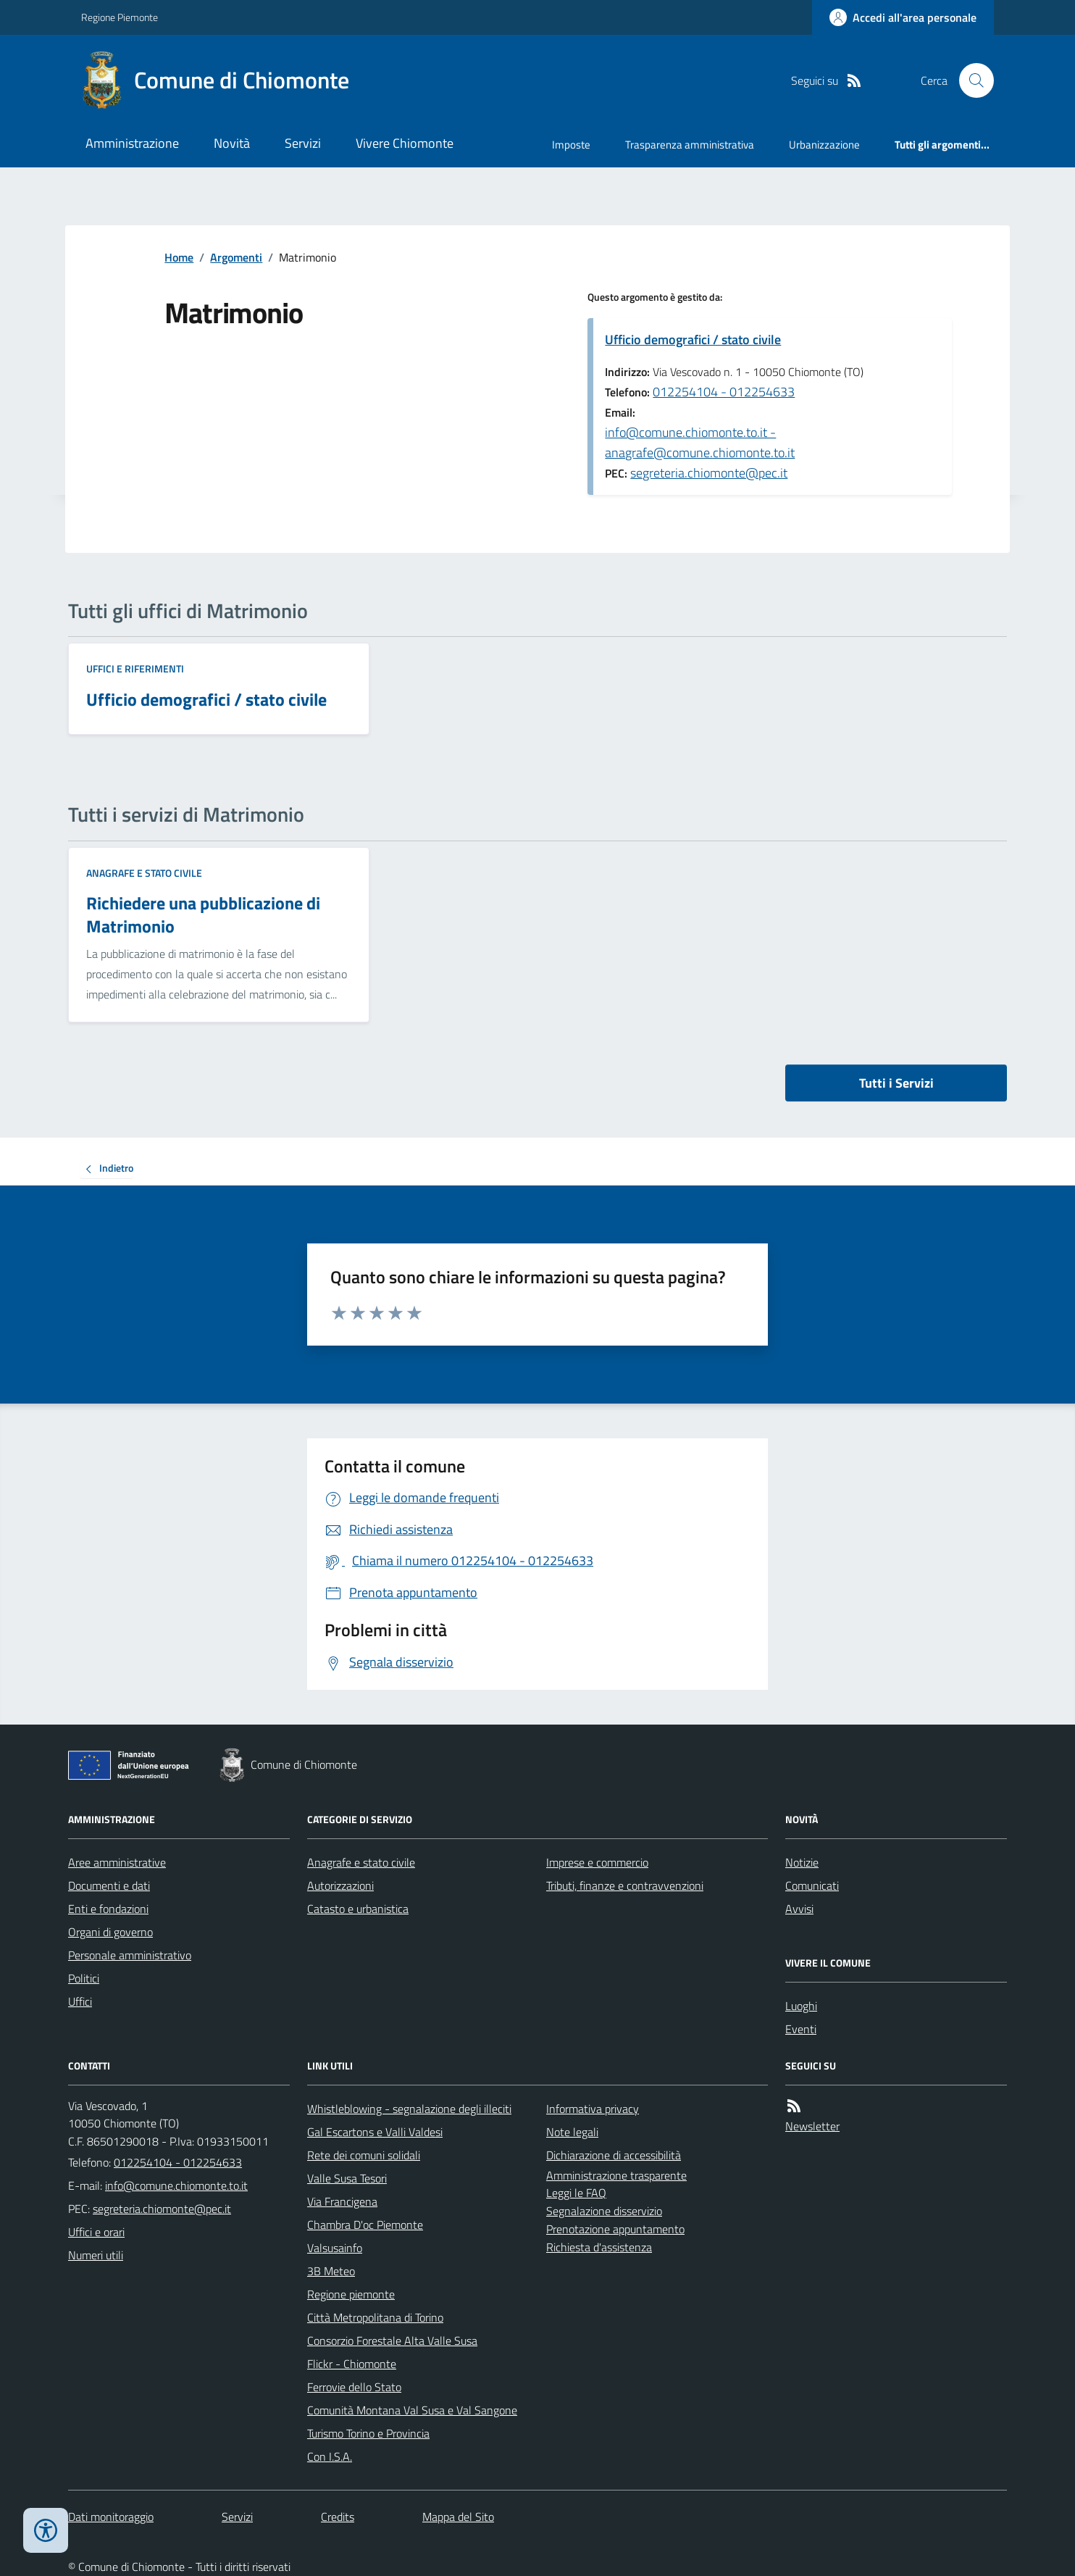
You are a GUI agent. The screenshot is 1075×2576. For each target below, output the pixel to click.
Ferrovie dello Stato (354, 2387)
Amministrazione (132, 143)
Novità (232, 143)
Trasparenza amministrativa (689, 144)
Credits (337, 2516)
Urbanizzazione (824, 144)
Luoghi (801, 2005)
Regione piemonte (351, 2294)
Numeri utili (95, 2255)
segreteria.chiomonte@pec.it (708, 473)
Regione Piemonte (119, 17)
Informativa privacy (592, 2108)
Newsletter (812, 2126)
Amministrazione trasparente (616, 2175)
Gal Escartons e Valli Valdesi (375, 2132)
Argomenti (236, 257)
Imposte (571, 144)
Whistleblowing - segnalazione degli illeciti (409, 2108)
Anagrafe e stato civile (144, 872)
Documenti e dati (109, 1885)
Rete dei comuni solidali (363, 2155)
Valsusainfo (334, 2247)
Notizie (802, 1862)
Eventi (800, 2029)
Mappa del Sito (458, 2516)
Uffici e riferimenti (135, 668)
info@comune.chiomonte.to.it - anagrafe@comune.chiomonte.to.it (700, 442)
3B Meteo (331, 2271)
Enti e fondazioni (108, 1908)
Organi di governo (110, 1932)
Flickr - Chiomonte (351, 2363)
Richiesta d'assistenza (599, 2247)
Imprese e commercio (597, 1862)
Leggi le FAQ (576, 2192)
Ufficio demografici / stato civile (693, 339)
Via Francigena (342, 2201)
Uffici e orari (96, 2232)
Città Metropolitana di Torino (375, 2317)
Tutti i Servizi (896, 1083)
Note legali (572, 2132)
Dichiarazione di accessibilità (613, 2155)
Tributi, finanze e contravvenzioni (624, 1885)
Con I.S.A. (329, 2456)
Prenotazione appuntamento (615, 2229)
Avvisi (799, 1908)
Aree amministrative (117, 1862)
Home (178, 257)
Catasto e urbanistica (358, 1908)
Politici (83, 1978)
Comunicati (812, 1885)
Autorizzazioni (340, 1885)
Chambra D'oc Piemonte (365, 2224)
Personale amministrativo (129, 1955)
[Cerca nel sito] (971, 80)
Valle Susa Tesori (347, 2178)
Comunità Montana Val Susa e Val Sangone (412, 2410)
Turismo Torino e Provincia (368, 2433)
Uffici (80, 2001)
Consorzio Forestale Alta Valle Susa (392, 2340)
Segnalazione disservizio (604, 2210)
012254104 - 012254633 (724, 391)
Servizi (303, 143)
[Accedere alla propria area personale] (903, 17)
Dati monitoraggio (111, 2516)
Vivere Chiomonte (404, 143)
